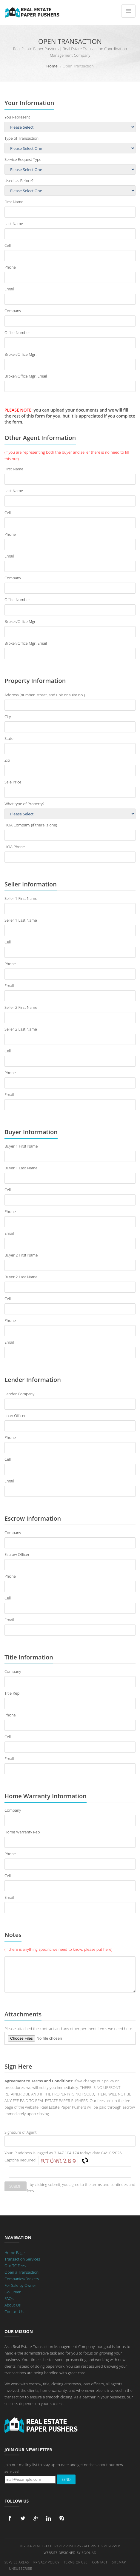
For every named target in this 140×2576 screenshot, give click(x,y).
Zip (7, 760)
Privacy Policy (46, 2562)
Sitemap (119, 2562)
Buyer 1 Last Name (20, 1168)
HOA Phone (14, 846)
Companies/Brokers (21, 2278)
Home (52, 66)
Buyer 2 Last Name (20, 1276)
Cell (7, 245)
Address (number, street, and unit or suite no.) (44, 694)
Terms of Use (76, 2562)
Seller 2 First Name (20, 1007)
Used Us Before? (18, 180)
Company (12, 310)
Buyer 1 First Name (21, 1146)
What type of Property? (24, 803)
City (7, 716)
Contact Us (14, 2311)
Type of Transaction (21, 138)
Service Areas (16, 2562)
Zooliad (88, 2552)
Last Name (13, 223)
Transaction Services (22, 2259)
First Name (13, 201)
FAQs (8, 2298)
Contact (99, 2562)
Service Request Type (22, 159)
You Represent (17, 117)
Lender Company (19, 1393)
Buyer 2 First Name (21, 1255)
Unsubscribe (20, 2568)
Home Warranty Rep (22, 1832)
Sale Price (12, 782)
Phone (10, 267)
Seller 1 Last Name (20, 920)
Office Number (17, 332)
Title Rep (11, 1693)
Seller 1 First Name (20, 898)
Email (9, 289)
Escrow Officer (17, 1554)
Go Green (12, 2292)
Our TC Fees (15, 2265)
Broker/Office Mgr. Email (25, 376)
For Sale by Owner (20, 2285)
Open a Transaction (21, 2272)
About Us (12, 2305)
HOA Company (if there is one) (30, 825)
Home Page (14, 2252)
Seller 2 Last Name (20, 1029)
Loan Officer (15, 1415)
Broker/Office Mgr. (20, 354)
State (8, 738)
